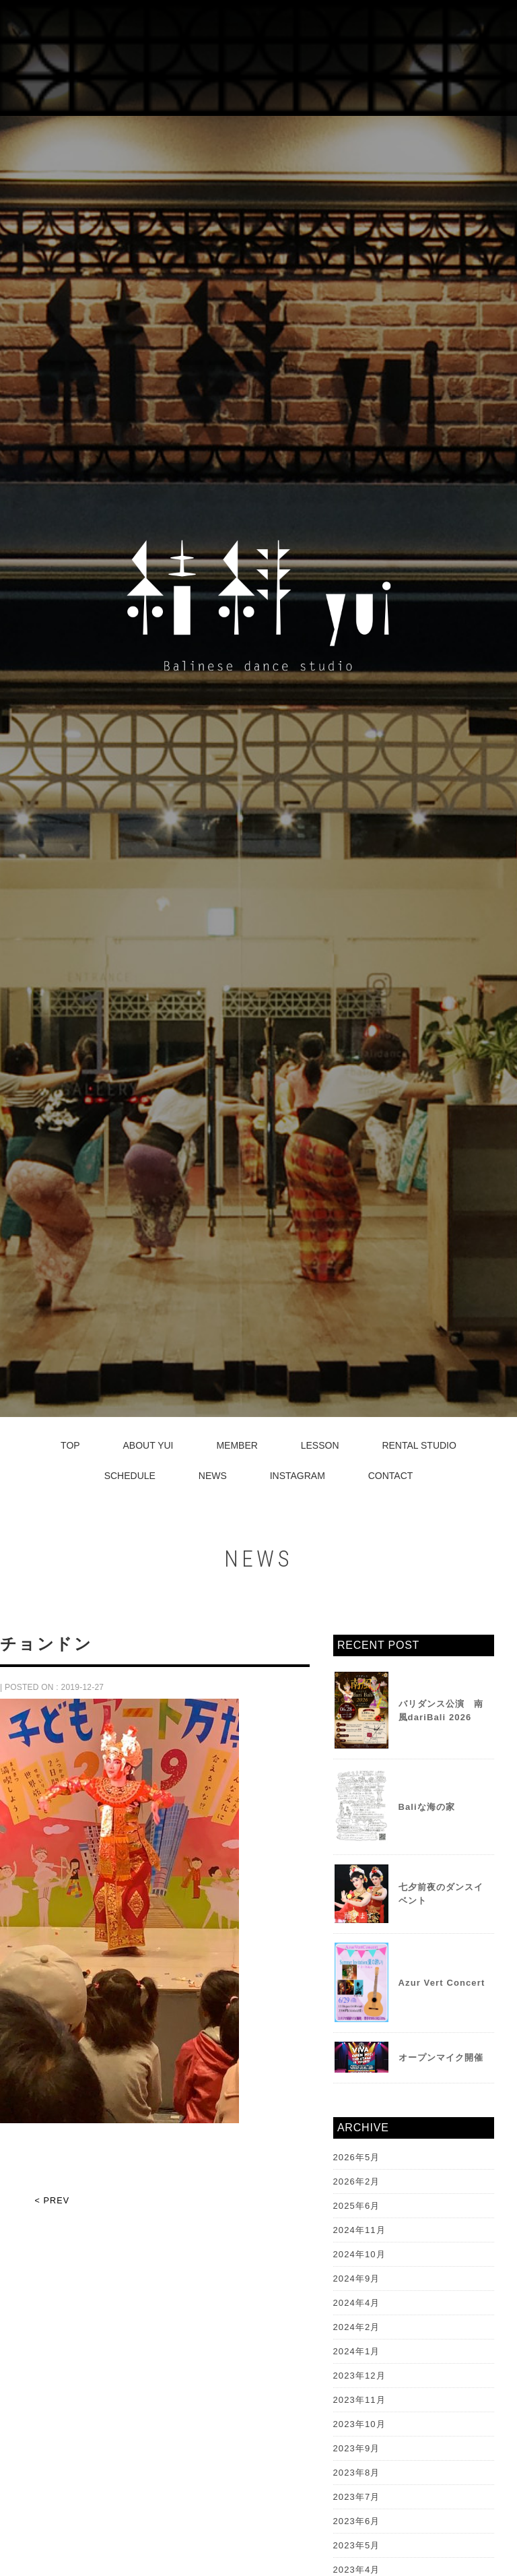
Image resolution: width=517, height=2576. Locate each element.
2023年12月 (359, 2375)
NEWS (213, 1475)
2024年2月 (356, 2327)
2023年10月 (359, 2424)
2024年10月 (359, 2254)
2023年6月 (356, 2521)
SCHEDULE (130, 1475)
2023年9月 (356, 2448)
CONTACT (390, 1475)
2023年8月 (356, 2473)
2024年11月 (359, 2230)
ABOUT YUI (148, 1445)
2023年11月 (359, 2400)
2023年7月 (356, 2497)
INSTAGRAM (297, 1475)
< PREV (51, 2200)
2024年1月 (356, 2351)
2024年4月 (356, 2303)
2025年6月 (356, 2206)
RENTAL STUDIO (419, 1445)
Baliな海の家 (427, 1807)
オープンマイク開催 (441, 2057)
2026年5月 (356, 2157)
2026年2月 (356, 2181)
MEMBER (236, 1445)
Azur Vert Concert (442, 1983)
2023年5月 (356, 2545)
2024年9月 (356, 2278)
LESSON (320, 1445)
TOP (70, 1445)
